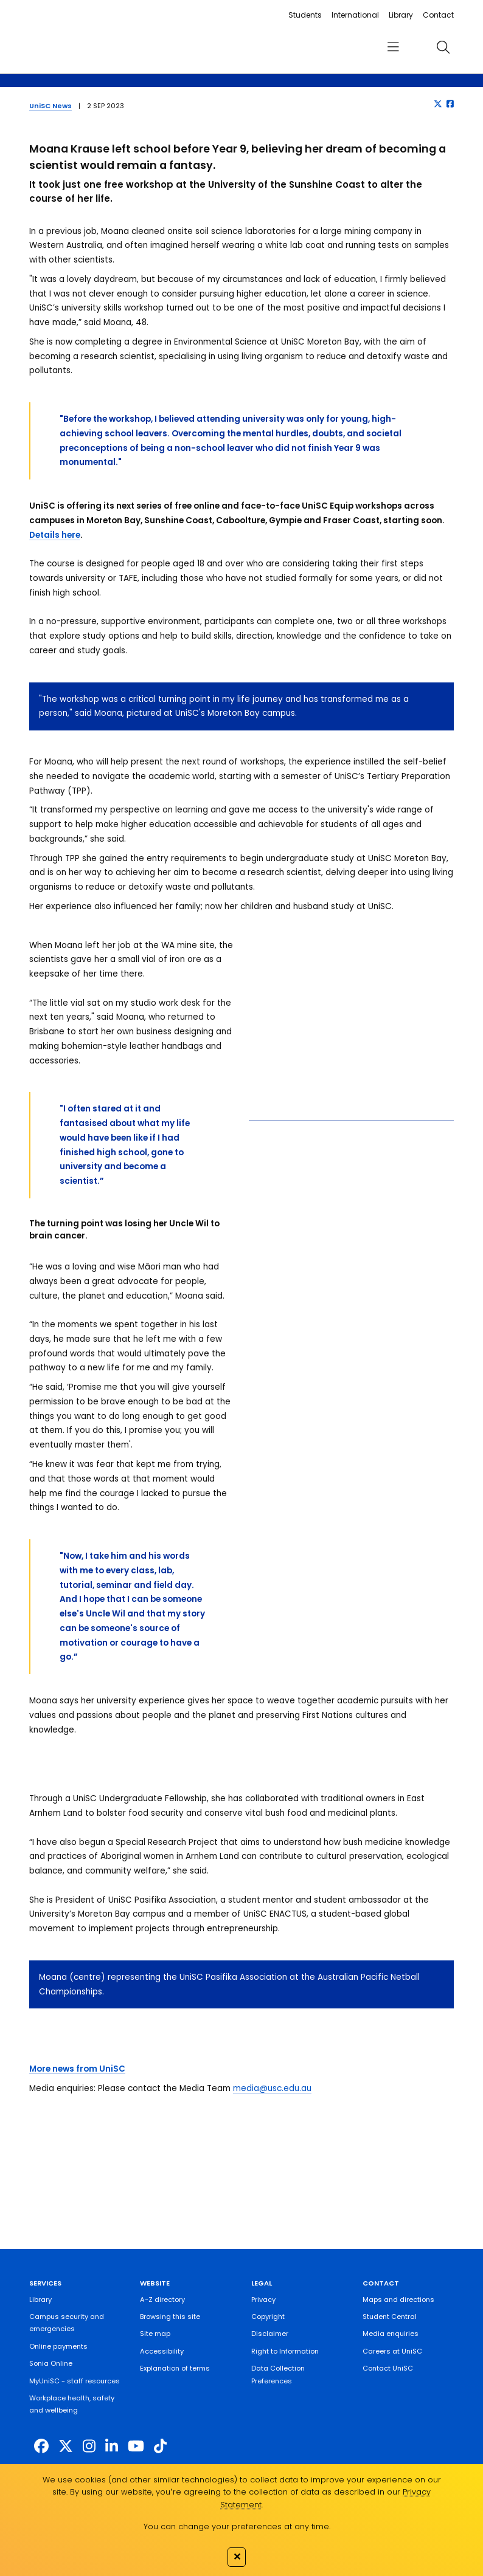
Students (305, 15)
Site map (155, 2333)
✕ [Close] (237, 2556)
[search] (443, 47)
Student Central (390, 2316)
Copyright (268, 2316)
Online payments (58, 2346)
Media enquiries (391, 2333)
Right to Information (285, 2351)
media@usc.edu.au (272, 2088)
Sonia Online (50, 2363)
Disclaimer (269, 2333)
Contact (438, 15)
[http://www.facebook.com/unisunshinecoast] (41, 2446)
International (355, 15)
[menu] (393, 47)
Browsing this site (170, 2316)
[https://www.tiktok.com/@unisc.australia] (160, 2446)
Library (401, 15)
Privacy (263, 2299)
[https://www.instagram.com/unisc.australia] (89, 2446)
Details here (54, 535)
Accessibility (162, 2351)
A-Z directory (162, 2299)
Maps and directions (398, 2299)
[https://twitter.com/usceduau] (65, 2446)
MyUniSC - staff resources (74, 2381)
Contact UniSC (388, 2368)
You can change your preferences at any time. (237, 2526)
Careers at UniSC (392, 2351)
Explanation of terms (175, 2368)
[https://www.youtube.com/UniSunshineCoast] (136, 2446)
